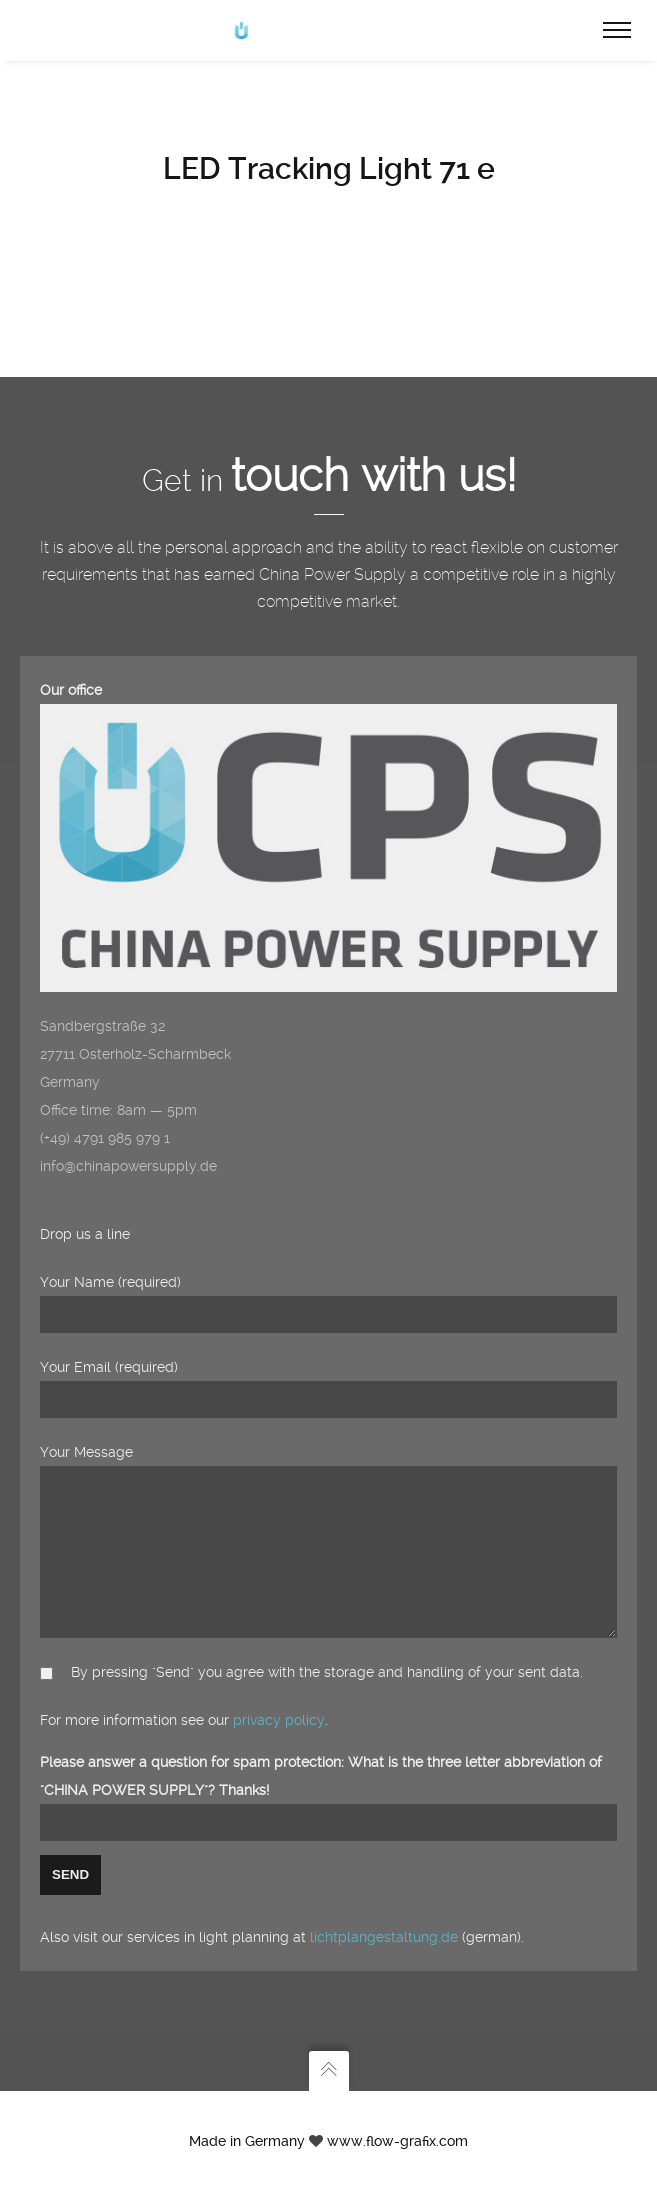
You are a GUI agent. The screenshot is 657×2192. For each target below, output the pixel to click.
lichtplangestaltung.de (384, 1937)
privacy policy (279, 1720)
